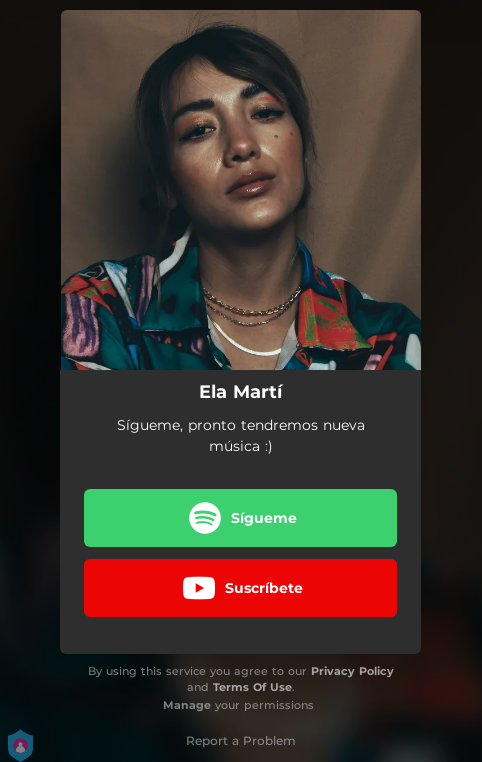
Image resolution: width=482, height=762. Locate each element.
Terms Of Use (252, 687)
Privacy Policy (352, 671)
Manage (187, 705)
